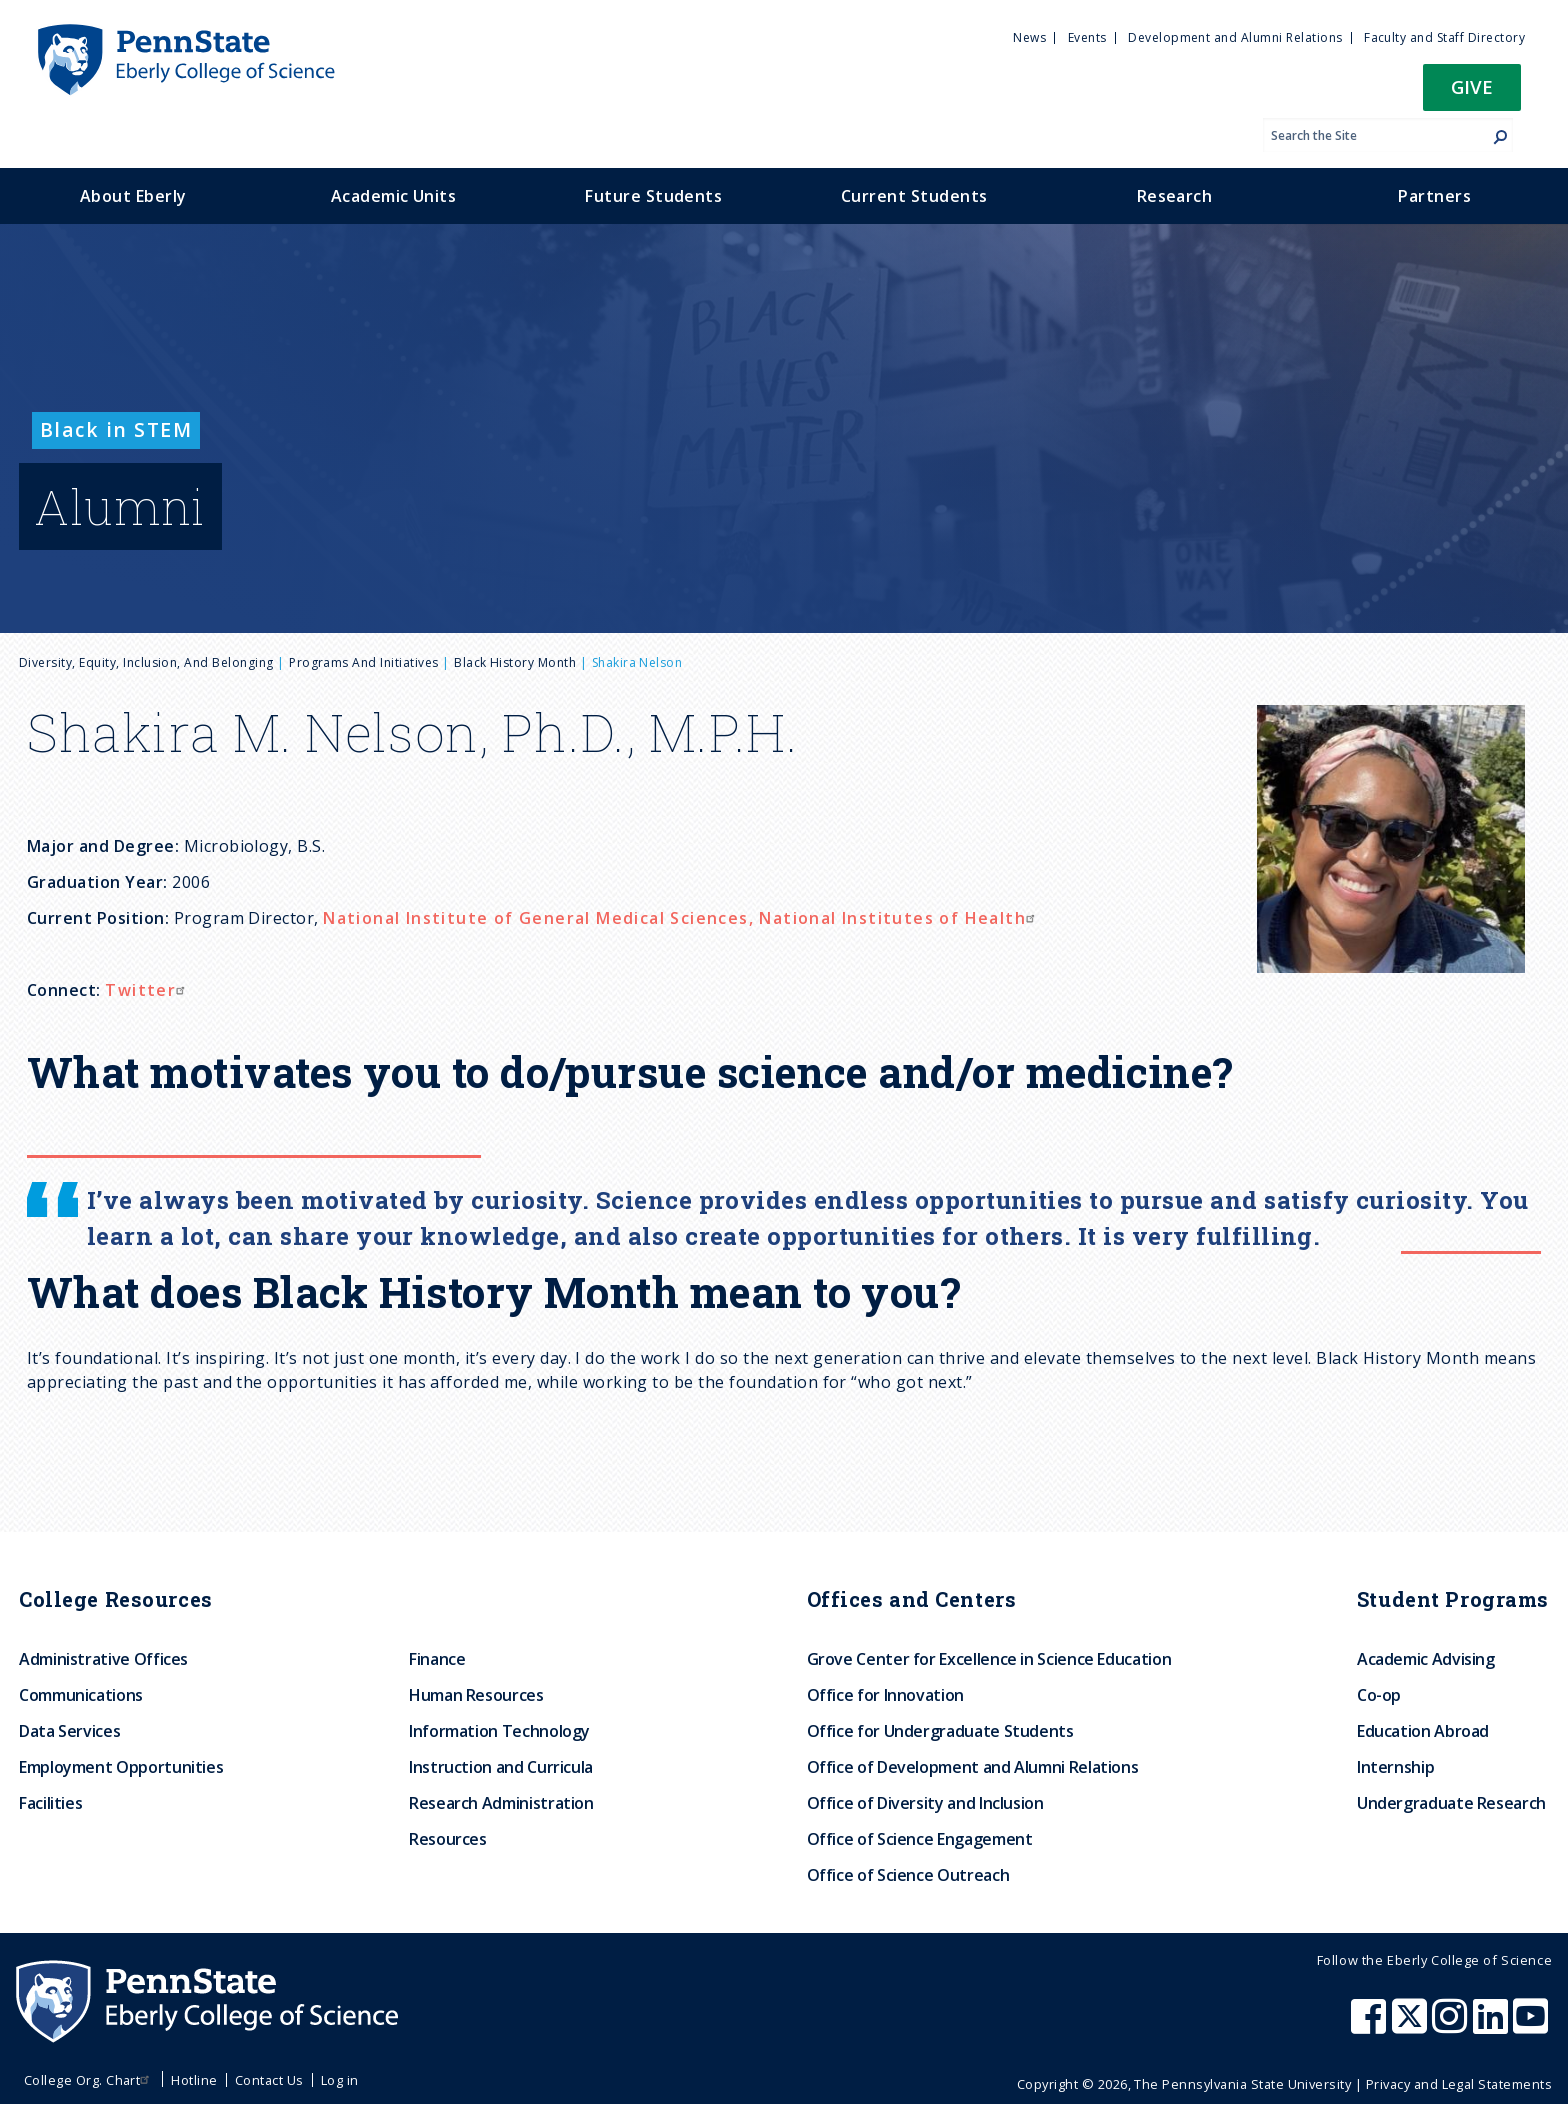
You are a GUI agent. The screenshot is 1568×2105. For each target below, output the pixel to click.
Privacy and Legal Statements (1459, 2084)
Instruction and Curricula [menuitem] (501, 1767)
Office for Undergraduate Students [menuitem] (940, 1731)
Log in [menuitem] (340, 2080)
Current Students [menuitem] (914, 196)
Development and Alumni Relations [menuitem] (1235, 37)
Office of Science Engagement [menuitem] (920, 1839)
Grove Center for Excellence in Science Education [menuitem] (989, 1659)
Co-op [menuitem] (1379, 1695)
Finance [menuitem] (437, 1659)
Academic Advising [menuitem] (1426, 1659)
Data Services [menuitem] (69, 1731)
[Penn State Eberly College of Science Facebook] (1371, 2026)
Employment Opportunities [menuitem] (121, 1767)
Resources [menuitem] (448, 1839)
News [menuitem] (1029, 37)
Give (1472, 86)
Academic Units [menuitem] (394, 196)
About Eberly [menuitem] (133, 196)
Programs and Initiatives (364, 662)
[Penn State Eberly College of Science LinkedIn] (1493, 2026)
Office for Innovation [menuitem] (885, 1695)
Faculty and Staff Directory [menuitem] (1444, 37)
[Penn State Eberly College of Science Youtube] (1532, 2026)
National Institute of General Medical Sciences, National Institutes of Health (681, 918)
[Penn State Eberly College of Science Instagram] (1452, 2026)
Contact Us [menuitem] (269, 2080)
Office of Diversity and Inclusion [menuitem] (925, 1803)
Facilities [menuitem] (50, 1803)
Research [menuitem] (1175, 196)
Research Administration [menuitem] (501, 1803)
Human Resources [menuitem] (476, 1695)
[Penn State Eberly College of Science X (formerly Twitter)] (1412, 2026)
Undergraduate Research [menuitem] (1451, 1803)
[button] (1472, 93)
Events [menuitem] (1087, 37)
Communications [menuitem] (81, 1695)
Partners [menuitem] (1434, 196)
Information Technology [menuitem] (499, 1731)
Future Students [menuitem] (653, 196)
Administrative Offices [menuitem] (103, 1659)
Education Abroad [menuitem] (1423, 1731)
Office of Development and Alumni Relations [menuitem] (973, 1767)
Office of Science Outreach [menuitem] (908, 1875)
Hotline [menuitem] (194, 2080)
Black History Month (515, 662)
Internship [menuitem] (1395, 1767)
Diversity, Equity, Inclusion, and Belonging (146, 662)
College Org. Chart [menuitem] (89, 2080)
